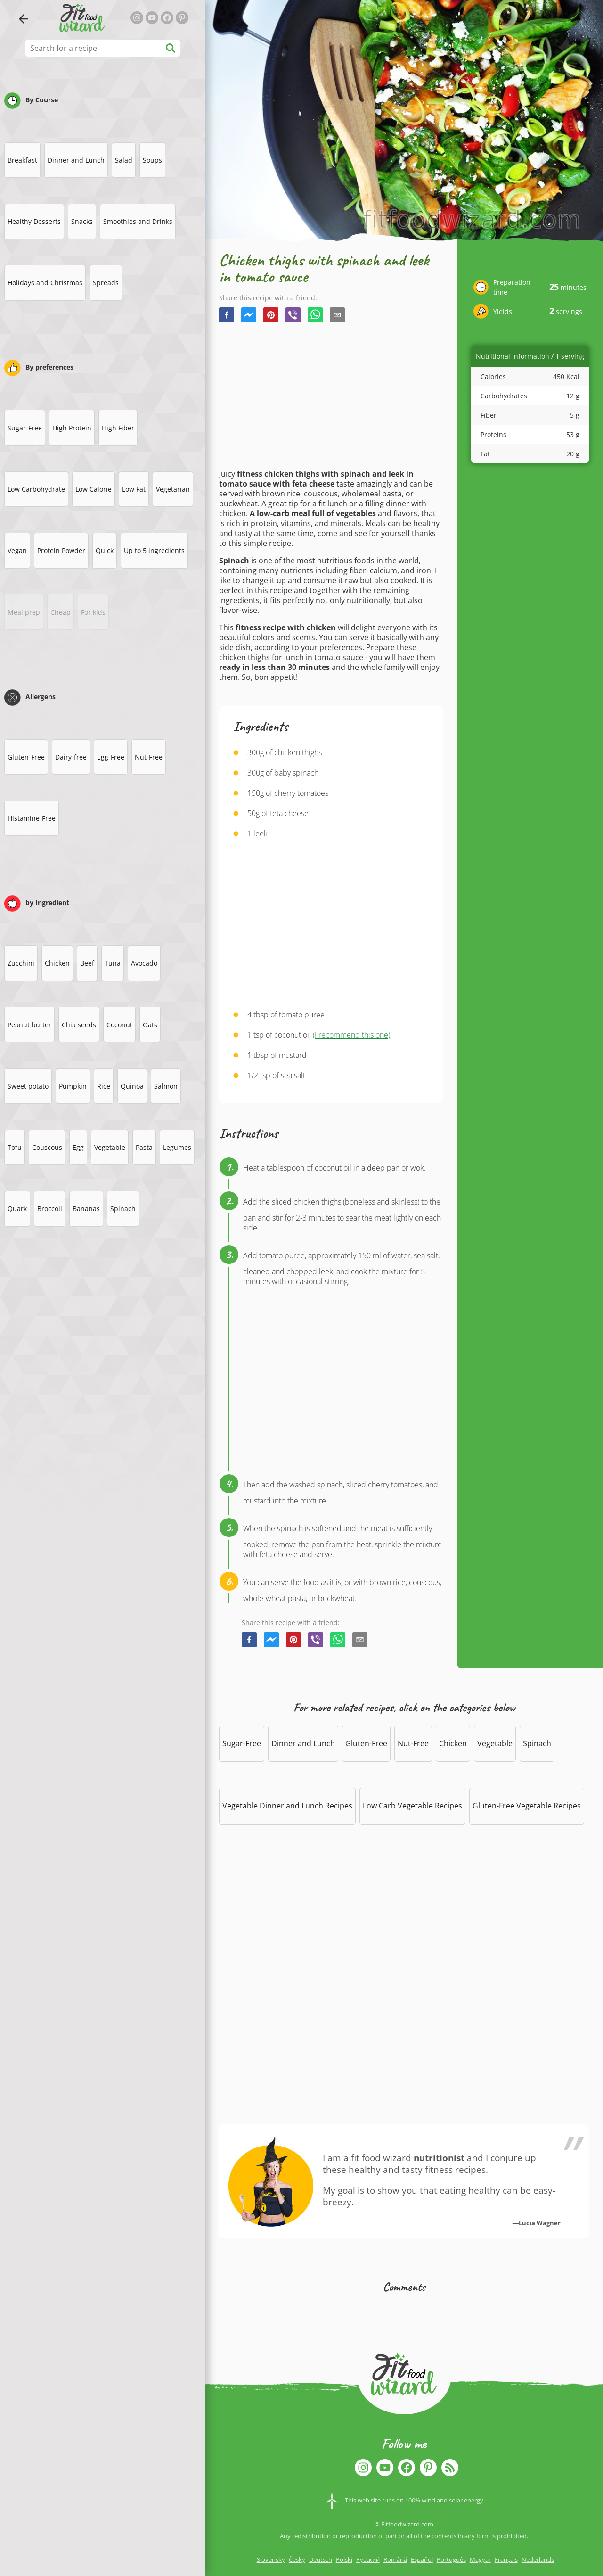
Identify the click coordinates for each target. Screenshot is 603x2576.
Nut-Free (149, 756)
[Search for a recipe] (102, 48)
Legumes (177, 1147)
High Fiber (118, 427)
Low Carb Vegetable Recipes (412, 1805)
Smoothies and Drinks (137, 221)
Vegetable (109, 1147)
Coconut (119, 1024)
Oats (150, 1024)
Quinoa (132, 1086)
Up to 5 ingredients (154, 550)
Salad (123, 160)
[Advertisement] (331, 396)
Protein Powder (61, 550)
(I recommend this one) (351, 1035)
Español (422, 2559)
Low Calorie (93, 489)
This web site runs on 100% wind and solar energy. (415, 2500)
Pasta (144, 1147)
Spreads (106, 282)
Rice (103, 1086)
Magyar (480, 2559)
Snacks (82, 221)
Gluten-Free (26, 756)
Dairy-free (71, 756)
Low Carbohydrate (36, 489)
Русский (368, 2559)
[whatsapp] (315, 316)
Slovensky (271, 2559)
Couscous (47, 1147)
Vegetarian (173, 489)
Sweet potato (28, 1086)
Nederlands (538, 2559)
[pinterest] (270, 316)
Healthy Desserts (34, 221)
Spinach (123, 1208)
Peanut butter (29, 1024)
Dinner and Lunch (76, 160)
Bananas (86, 1208)
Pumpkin (73, 1086)
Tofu (15, 1147)
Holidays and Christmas (45, 282)
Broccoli (49, 1208)
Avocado (144, 962)
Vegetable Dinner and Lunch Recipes (287, 1805)
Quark (17, 1208)
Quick (105, 550)
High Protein (71, 427)
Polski (344, 2559)
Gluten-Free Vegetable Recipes (527, 1805)
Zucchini (21, 962)
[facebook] (226, 316)
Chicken (57, 962)
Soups (152, 160)
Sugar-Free (25, 427)
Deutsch (320, 2559)
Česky (297, 2559)
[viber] (293, 316)
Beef (87, 962)
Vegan (17, 550)
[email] (337, 316)
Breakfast (22, 160)
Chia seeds (79, 1024)
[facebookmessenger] (248, 316)
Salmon (166, 1086)
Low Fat (134, 489)
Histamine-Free (32, 818)
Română (395, 2559)
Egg (78, 1147)
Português (451, 2559)
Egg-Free (110, 756)
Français (506, 2559)
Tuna (113, 962)
